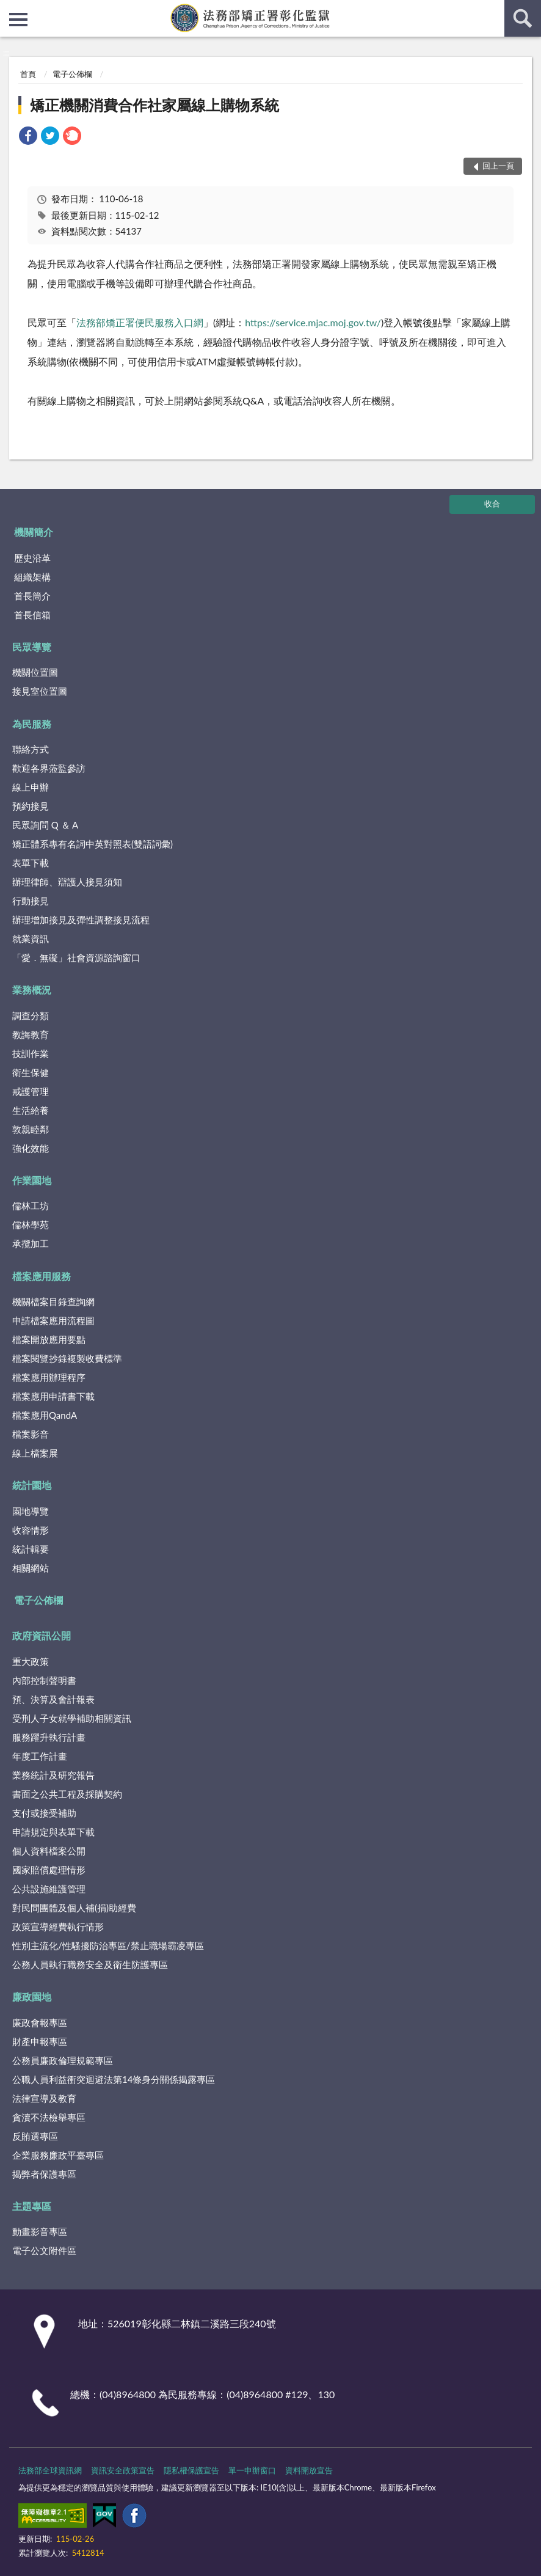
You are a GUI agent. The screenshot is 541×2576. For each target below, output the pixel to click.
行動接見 (30, 900)
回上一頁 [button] (498, 165)
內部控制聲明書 (44, 1680)
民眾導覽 (31, 647)
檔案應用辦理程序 (48, 1377)
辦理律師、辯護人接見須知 (67, 881)
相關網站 (30, 1567)
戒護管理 (30, 1091)
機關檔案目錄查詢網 (53, 1301)
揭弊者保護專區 (44, 2173)
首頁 (28, 74)
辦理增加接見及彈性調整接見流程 (81, 919)
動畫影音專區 (39, 2231)
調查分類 (30, 1015)
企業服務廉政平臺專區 (58, 2155)
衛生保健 (30, 1072)
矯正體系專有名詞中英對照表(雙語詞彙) (92, 843)
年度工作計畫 (39, 1756)
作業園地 (31, 1180)
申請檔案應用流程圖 (53, 1320)
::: (10, 9)
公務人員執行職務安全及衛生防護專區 (90, 1964)
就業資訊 (30, 938)
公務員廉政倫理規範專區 (62, 2060)
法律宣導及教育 (44, 2098)
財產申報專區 (39, 2041)
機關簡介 (33, 532)
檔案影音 (30, 1434)
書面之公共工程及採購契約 (67, 1793)
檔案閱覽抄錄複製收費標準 (67, 1358)
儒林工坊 (30, 1205)
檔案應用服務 (41, 1276)
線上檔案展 (35, 1452)
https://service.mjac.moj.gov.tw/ (313, 322)
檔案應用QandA (44, 1415)
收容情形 (30, 1529)
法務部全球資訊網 (50, 2470)
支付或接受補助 (44, 1812)
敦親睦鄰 (30, 1129)
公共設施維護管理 (48, 1888)
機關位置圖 (35, 672)
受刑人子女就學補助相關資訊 (71, 1718)
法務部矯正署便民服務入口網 (139, 322)
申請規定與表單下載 (53, 1831)
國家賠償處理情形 (48, 1869)
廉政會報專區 (39, 2022)
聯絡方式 (30, 749)
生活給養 (30, 1110)
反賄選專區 (35, 2136)
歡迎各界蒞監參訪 (48, 768)
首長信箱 (32, 614)
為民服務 (31, 724)
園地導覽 (30, 1511)
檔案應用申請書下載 (53, 1396)
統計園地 (31, 1485)
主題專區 (31, 2206)
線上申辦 (30, 786)
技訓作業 (30, 1053)
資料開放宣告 (309, 2470)
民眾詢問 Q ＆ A (45, 824)
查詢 (522, 18)
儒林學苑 (30, 1224)
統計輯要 (30, 1548)
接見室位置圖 (39, 691)
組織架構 (32, 576)
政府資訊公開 (41, 1635)
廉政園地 (31, 1996)
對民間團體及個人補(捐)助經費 (74, 1907)
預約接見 (30, 805)
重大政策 (30, 1661)
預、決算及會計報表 (53, 1699)
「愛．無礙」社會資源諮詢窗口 (76, 957)
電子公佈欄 (72, 74)
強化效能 (30, 1148)
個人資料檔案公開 (48, 1850)
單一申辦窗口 (252, 2470)
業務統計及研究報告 (53, 1774)
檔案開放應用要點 (48, 1339)
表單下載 (30, 862)
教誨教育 (30, 1034)
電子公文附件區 (44, 2250)
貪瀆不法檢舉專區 (48, 2117)
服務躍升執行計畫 (48, 1737)
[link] (28, 137)
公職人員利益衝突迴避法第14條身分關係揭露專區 (113, 2079)
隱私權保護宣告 (191, 2470)
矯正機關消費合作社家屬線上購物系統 (154, 105)
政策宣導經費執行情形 (58, 1926)
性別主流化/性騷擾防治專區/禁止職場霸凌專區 (108, 1945)
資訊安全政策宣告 (122, 2470)
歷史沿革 (32, 557)
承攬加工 (30, 1243)
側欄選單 (18, 19)
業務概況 (31, 989)
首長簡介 (32, 595)
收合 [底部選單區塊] (492, 503)
